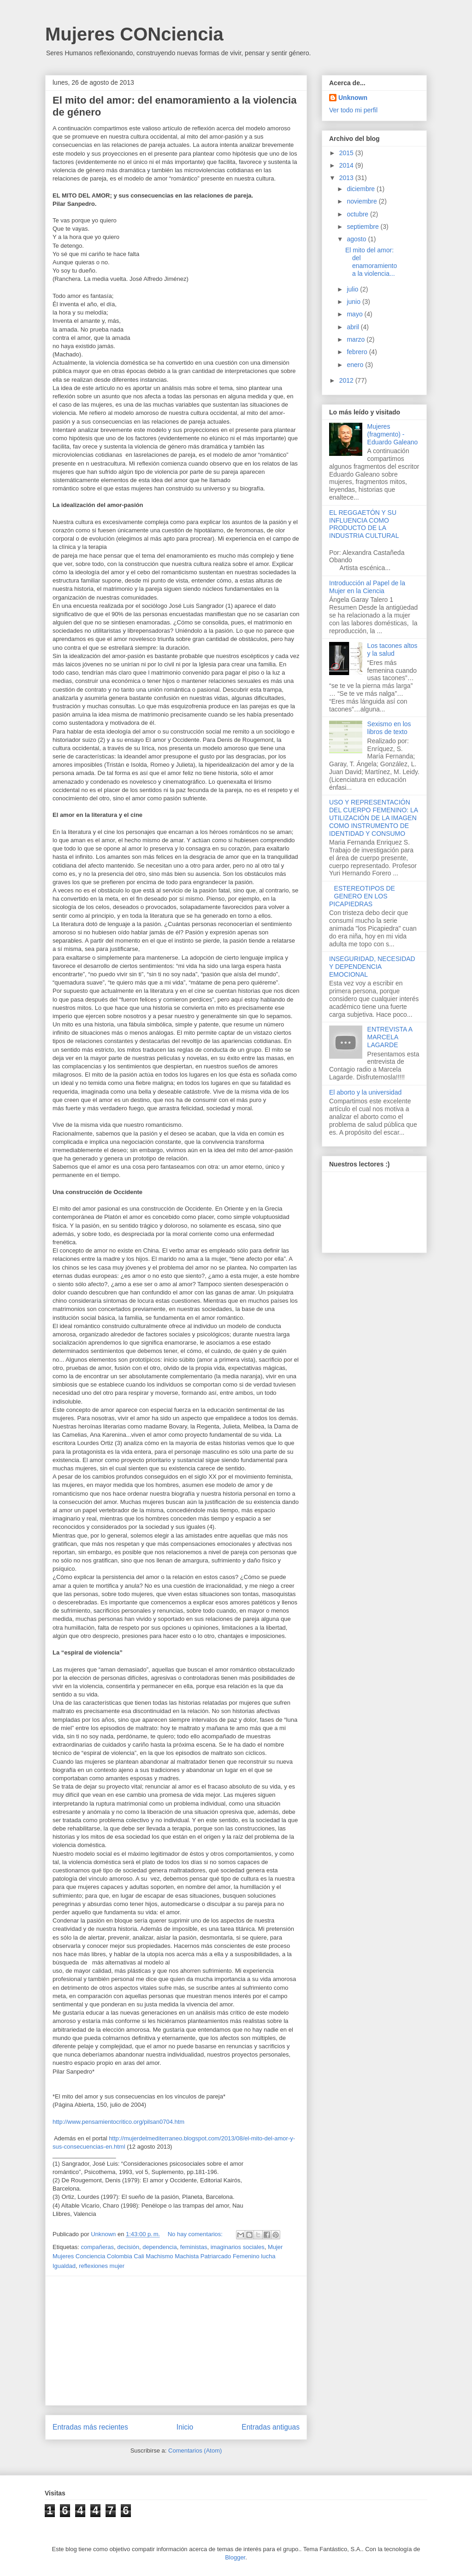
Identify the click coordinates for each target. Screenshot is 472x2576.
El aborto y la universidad (365, 1092)
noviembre (362, 201)
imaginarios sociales (238, 2247)
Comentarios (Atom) (195, 2450)
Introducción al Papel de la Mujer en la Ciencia (367, 586)
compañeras (97, 2247)
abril (353, 327)
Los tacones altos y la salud (392, 649)
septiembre (363, 226)
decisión (128, 2247)
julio (353, 289)
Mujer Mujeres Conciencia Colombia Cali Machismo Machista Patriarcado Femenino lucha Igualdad (168, 2257)
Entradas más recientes (90, 2427)
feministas (193, 2247)
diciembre (362, 188)
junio (354, 301)
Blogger (235, 2557)
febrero (358, 352)
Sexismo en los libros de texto (389, 727)
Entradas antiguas (271, 2427)
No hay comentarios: (196, 2234)
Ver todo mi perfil (353, 110)
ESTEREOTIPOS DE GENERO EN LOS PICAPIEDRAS (362, 896)
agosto (357, 239)
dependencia (159, 2247)
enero (356, 364)
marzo (356, 339)
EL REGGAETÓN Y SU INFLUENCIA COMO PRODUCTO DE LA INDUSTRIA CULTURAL (364, 524)
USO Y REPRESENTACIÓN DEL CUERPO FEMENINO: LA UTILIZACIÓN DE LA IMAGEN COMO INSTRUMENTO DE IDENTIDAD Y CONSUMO (373, 817)
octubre (358, 214)
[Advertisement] (176, 2340)
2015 (347, 153)
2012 (347, 380)
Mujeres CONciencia (134, 34)
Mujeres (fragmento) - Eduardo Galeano (392, 434)
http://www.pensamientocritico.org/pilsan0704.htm (118, 2121)
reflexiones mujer (101, 2265)
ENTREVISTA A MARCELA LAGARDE (390, 1037)
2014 (347, 165)
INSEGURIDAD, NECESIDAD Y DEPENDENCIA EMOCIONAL (372, 966)
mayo (355, 314)
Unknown (352, 97)
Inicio (185, 2427)
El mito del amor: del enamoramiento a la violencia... (371, 261)
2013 (347, 177)
